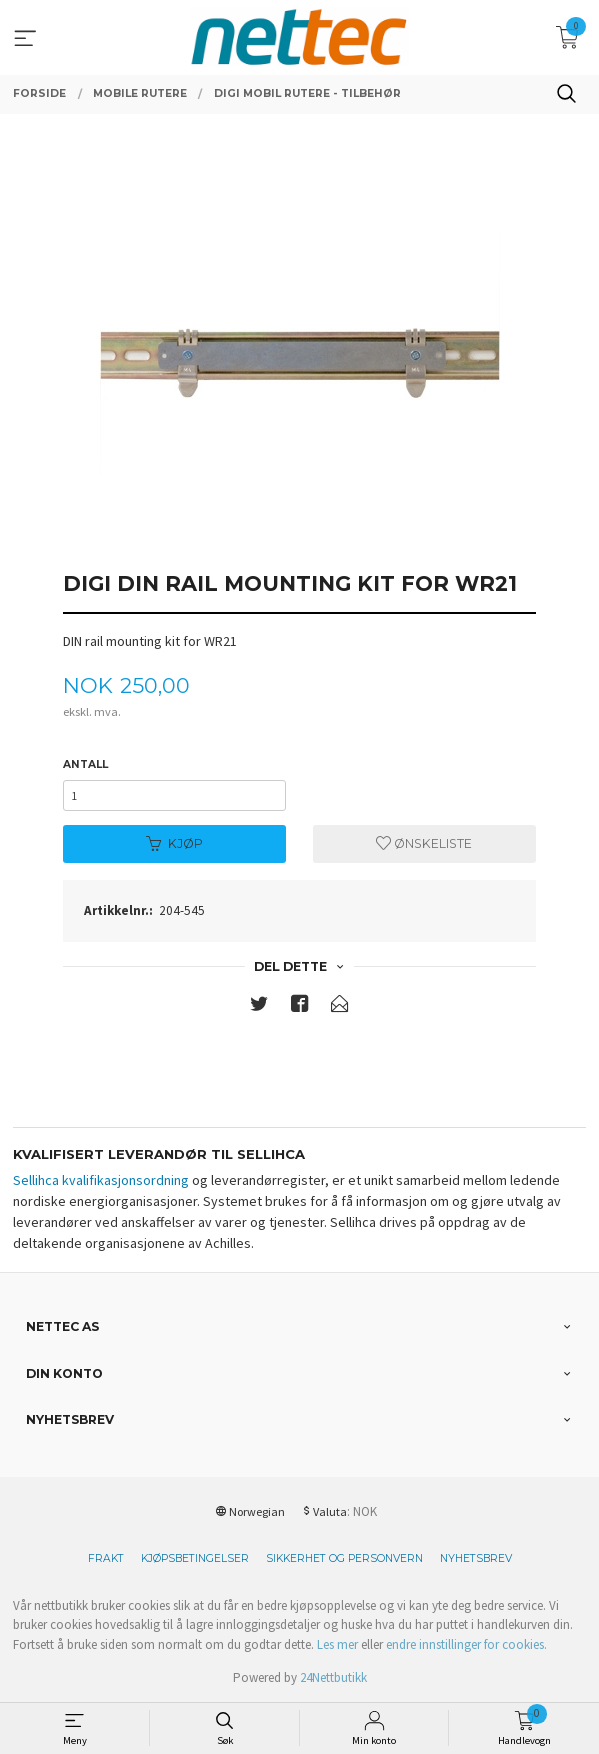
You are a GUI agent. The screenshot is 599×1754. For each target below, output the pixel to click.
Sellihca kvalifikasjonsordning (101, 1180)
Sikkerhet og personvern (344, 1558)
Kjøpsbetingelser (195, 1558)
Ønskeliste (424, 843)
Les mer (337, 1644)
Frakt (106, 1558)
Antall (85, 764)
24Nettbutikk (333, 1677)
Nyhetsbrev (476, 1558)
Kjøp (174, 843)
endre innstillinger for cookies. (466, 1644)
